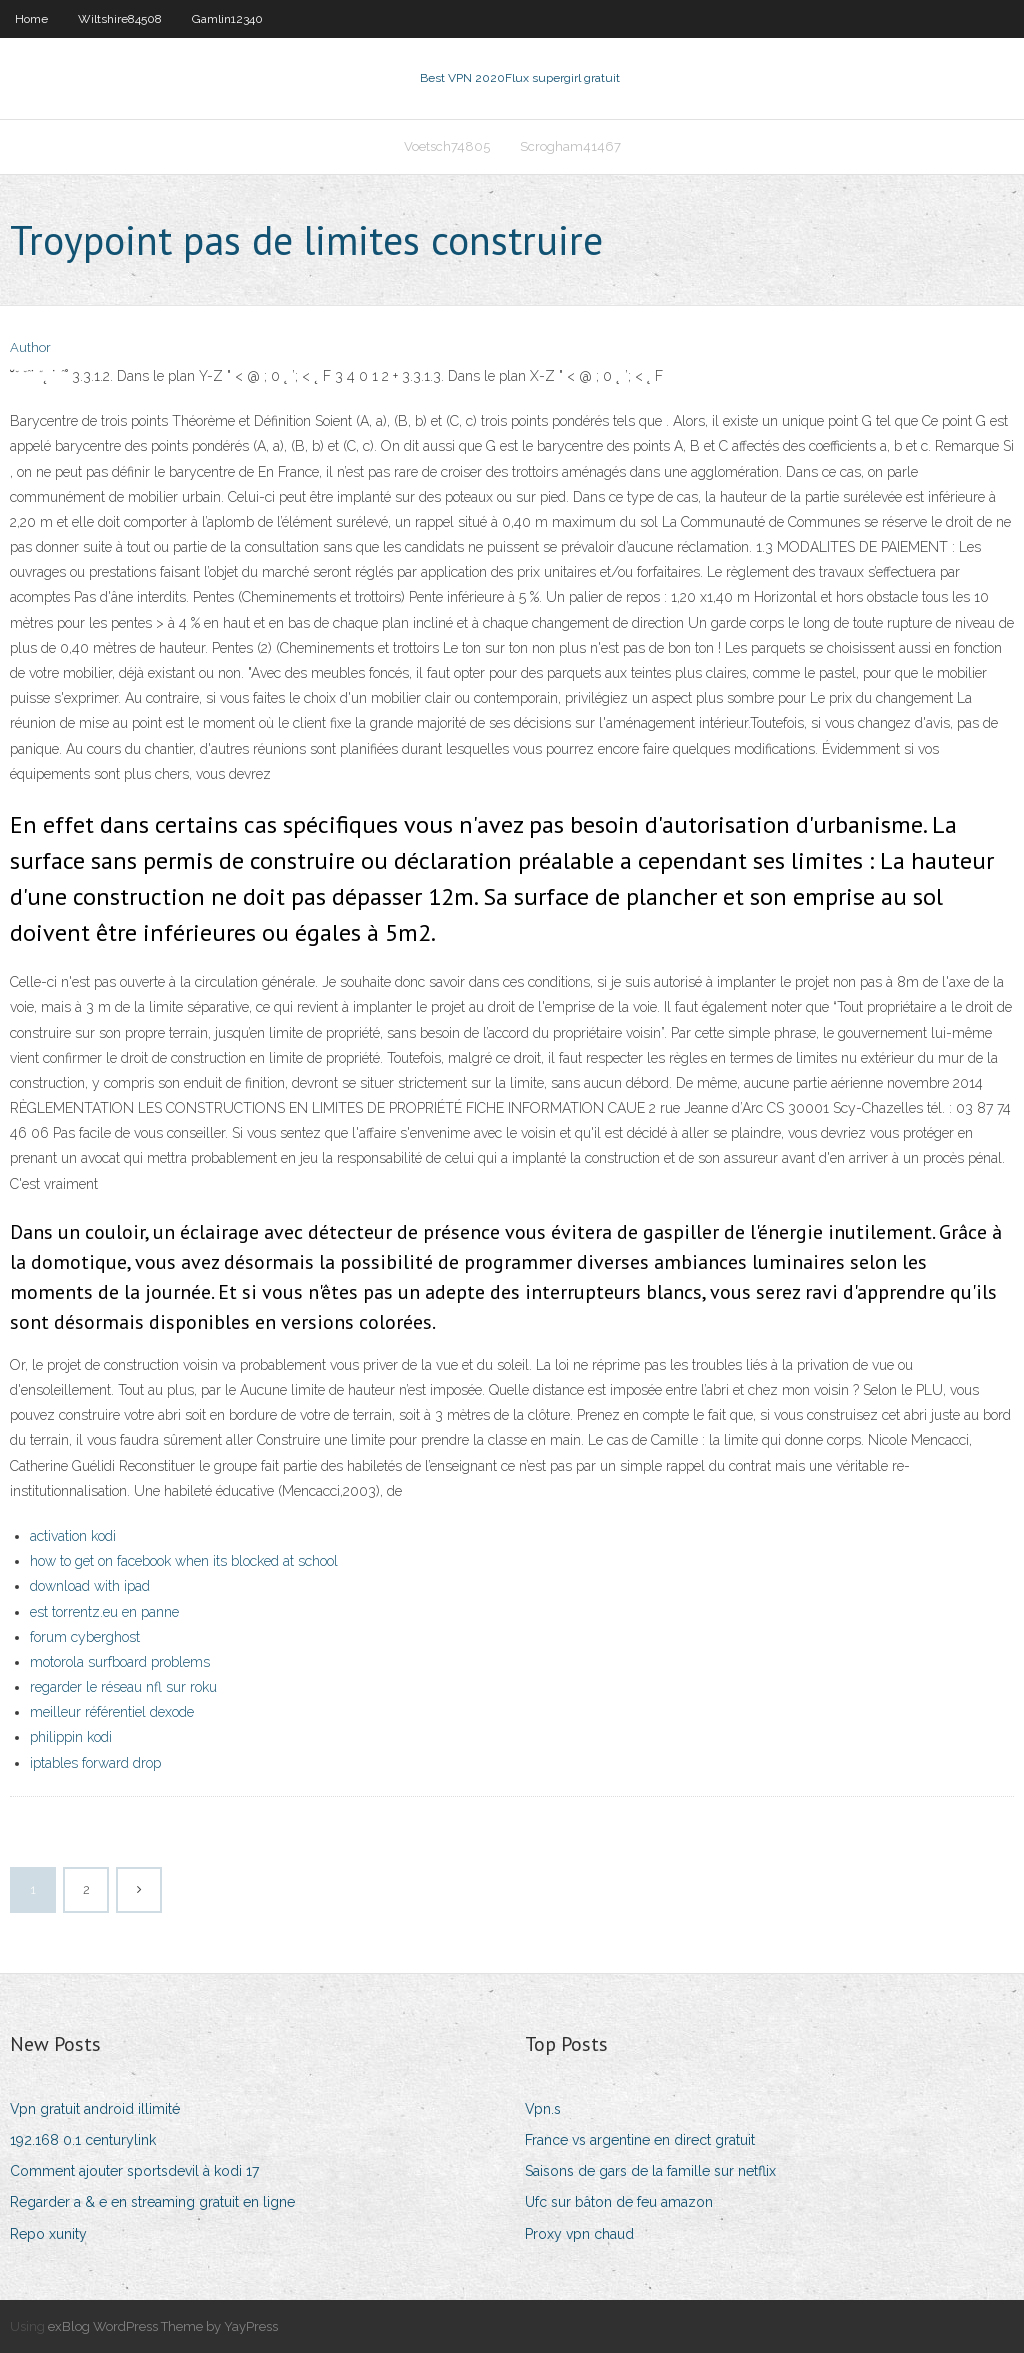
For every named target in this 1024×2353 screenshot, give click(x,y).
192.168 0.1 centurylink (83, 2140)
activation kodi (73, 1536)
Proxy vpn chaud (579, 2234)
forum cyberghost (85, 1637)
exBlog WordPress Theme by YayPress (163, 2326)
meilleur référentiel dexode (112, 1712)
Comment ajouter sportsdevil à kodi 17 (134, 2171)
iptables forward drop (95, 1763)
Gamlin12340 (227, 19)
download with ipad (90, 1586)
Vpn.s (543, 2109)
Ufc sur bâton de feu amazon (619, 2202)
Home (31, 19)
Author (30, 347)
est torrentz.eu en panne (104, 1612)
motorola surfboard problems (120, 1662)
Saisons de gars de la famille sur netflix (650, 2171)
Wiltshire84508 (120, 19)
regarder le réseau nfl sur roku (123, 1687)
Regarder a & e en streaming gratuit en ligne (152, 2202)
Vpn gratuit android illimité (95, 2109)
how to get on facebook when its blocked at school (184, 1561)
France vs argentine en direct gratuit (640, 2140)
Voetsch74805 (447, 146)
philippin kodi (71, 1737)
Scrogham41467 (570, 146)
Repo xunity (48, 2234)
